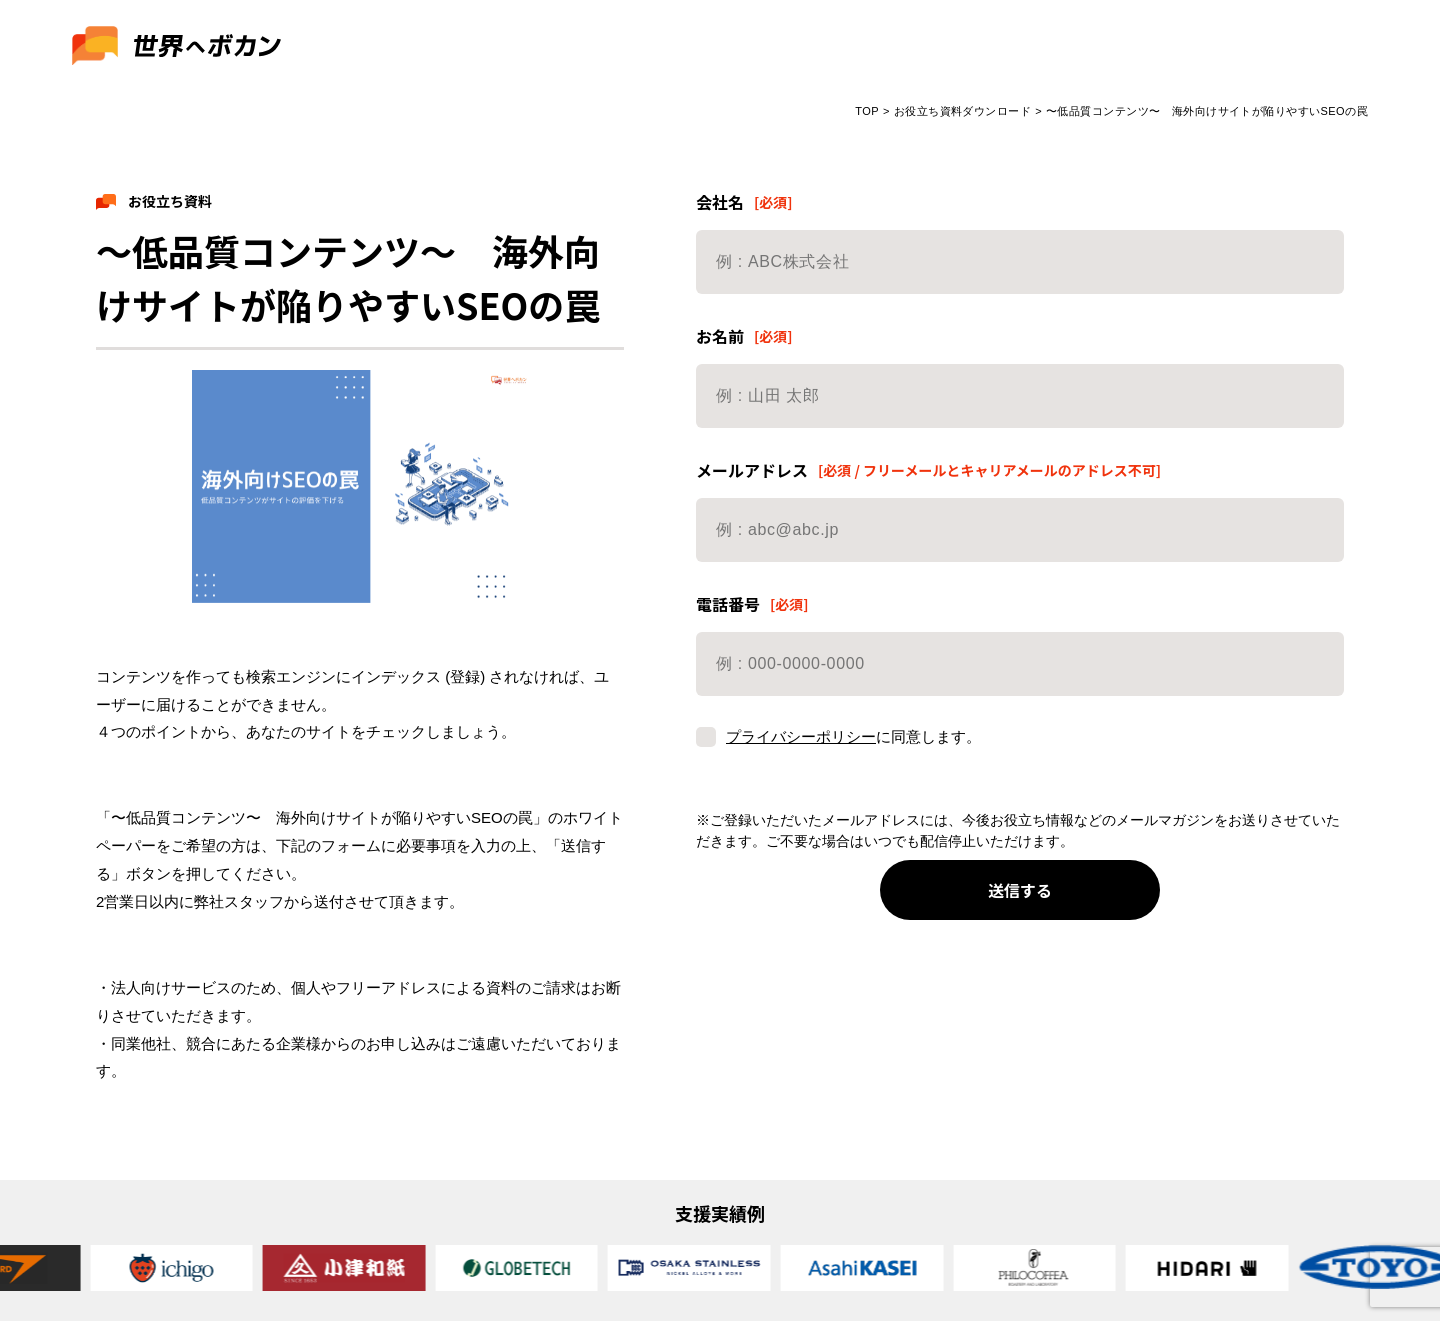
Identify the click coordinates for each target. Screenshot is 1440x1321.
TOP (867, 111)
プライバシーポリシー (801, 736)
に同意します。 (838, 753)
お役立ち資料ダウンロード (962, 111)
